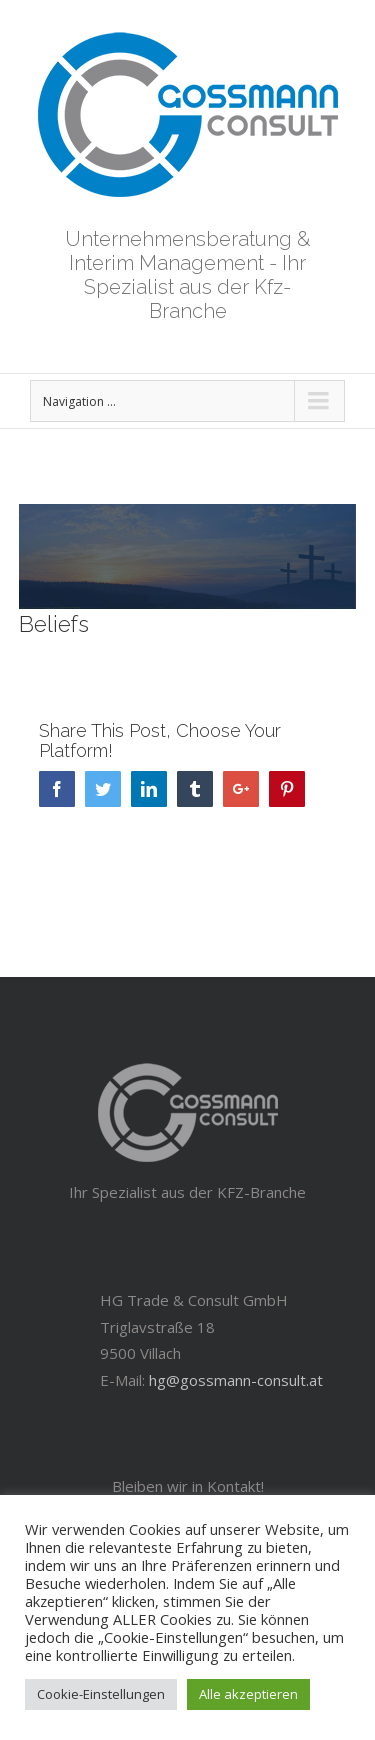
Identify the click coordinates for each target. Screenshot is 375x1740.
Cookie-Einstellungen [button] (101, 1694)
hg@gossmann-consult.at (236, 1380)
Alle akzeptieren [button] (248, 1694)
